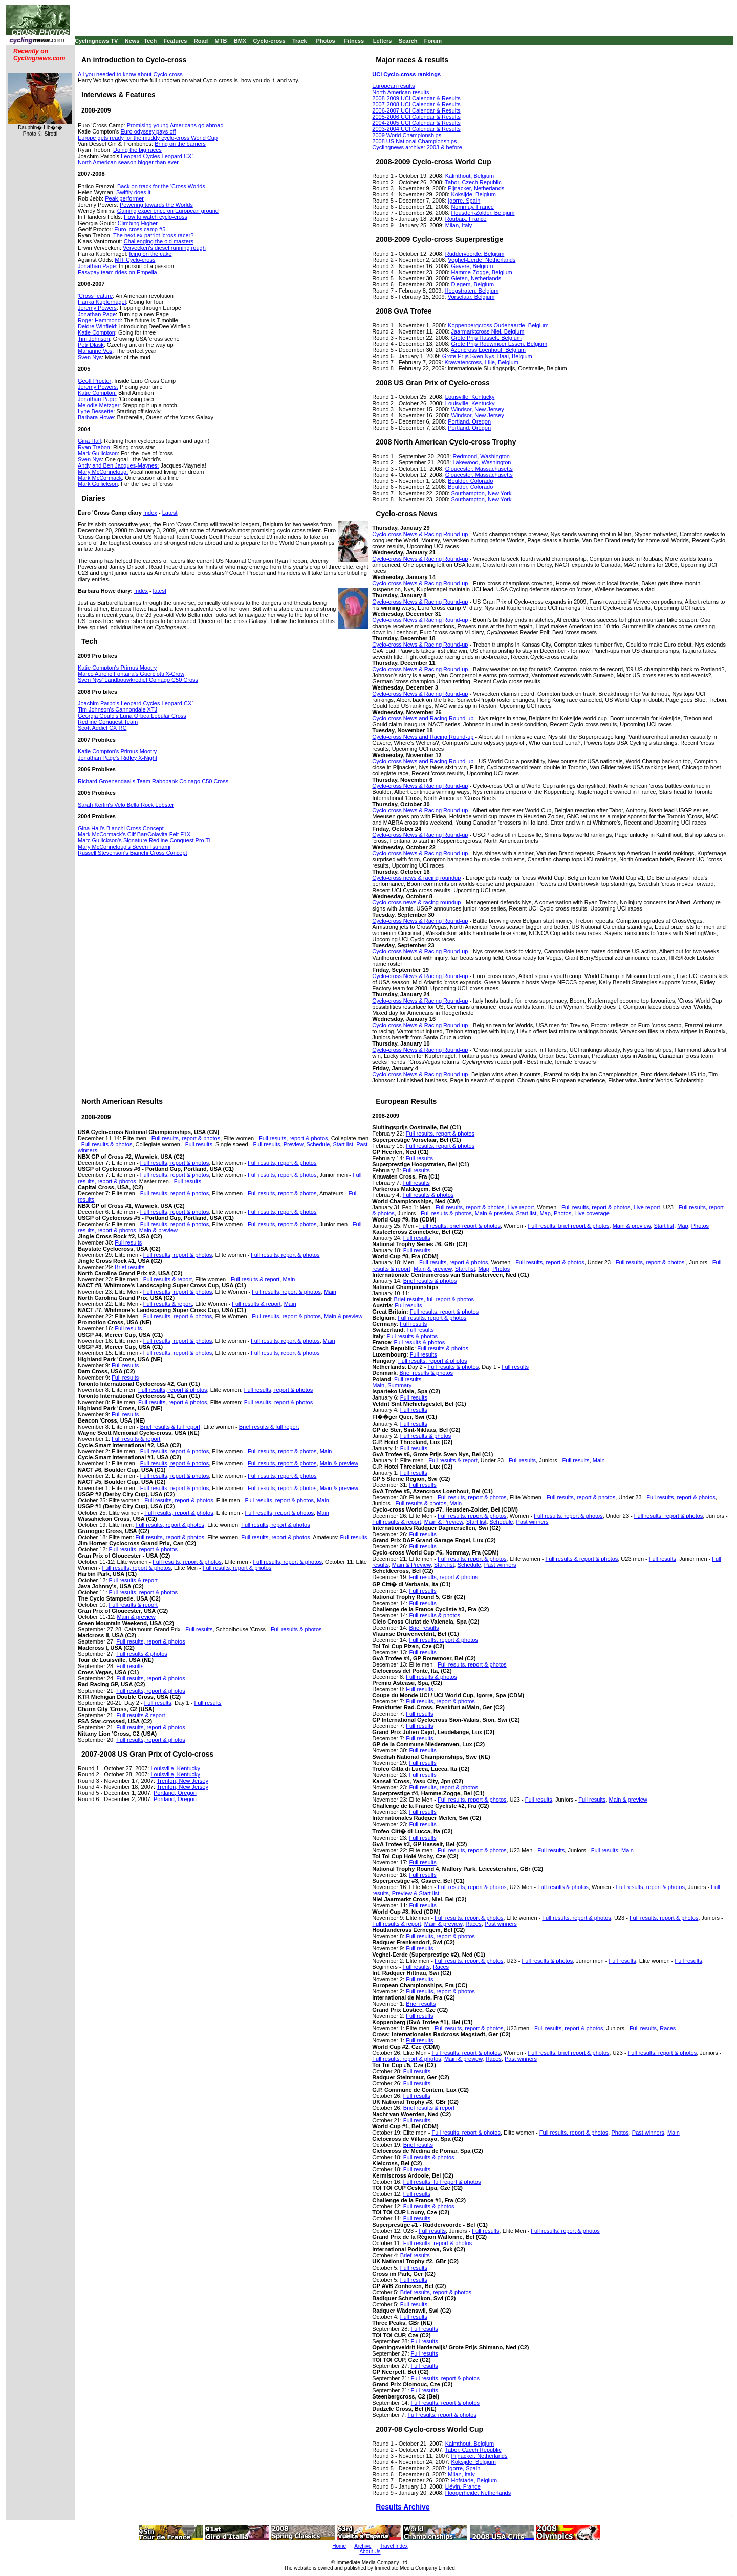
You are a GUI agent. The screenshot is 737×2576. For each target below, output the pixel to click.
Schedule (318, 1144)
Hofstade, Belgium (474, 2480)
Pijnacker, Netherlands (476, 188)
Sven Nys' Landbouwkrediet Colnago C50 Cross (138, 680)
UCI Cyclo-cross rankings (406, 74)
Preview (294, 1144)
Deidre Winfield (97, 326)
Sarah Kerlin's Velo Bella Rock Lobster (126, 805)
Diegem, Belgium (472, 284)
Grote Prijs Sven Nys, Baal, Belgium (487, 356)
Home (339, 2546)
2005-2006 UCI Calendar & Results (416, 117)
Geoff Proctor (94, 380)
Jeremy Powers (97, 308)
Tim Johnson (94, 339)
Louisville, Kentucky (470, 397)
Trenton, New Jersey (182, 1781)
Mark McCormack (100, 478)
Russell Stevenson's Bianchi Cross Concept (132, 853)
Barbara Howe (96, 417)
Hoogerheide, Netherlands (478, 2493)
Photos (325, 41)
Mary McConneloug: (103, 472)
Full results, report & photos (186, 1138)
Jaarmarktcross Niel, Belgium (487, 331)
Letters (382, 41)
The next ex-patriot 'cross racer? (153, 235)
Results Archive (402, 2507)
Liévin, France (463, 2486)
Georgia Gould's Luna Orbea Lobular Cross (132, 716)
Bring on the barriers (180, 144)
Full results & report (167, 1279)
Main (289, 1279)
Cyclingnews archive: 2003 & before (417, 147)
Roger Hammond (99, 320)
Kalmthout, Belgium (469, 176)
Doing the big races (137, 150)
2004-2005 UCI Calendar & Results (416, 123)
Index (150, 512)
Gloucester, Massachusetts (479, 468)
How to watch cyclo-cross (155, 217)
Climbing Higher (138, 223)
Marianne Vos (95, 351)
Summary (399, 1385)
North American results (400, 92)
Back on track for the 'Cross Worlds (161, 186)
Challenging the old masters (158, 241)
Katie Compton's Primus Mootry (117, 667)
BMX (240, 41)
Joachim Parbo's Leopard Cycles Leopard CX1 (136, 703)
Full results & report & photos (581, 1559)
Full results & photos (107, 1144)
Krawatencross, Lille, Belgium (481, 362)
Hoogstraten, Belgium (472, 290)
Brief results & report (428, 2108)
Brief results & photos (430, 1281)
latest (159, 591)
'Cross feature (95, 296)
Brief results (129, 1267)
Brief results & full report (170, 1427)
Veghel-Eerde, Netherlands (481, 260)
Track (299, 41)
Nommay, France (472, 207)
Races (474, 1924)
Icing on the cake (150, 254)
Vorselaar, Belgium (471, 297)
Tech (150, 41)
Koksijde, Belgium (473, 194)
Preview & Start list (415, 1893)
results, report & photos (287, 1476)
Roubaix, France (466, 219)
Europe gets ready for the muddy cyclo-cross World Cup (148, 138)
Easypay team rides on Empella (117, 272)
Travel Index (394, 2546)
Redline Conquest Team (108, 722)
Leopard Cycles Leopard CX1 (157, 156)
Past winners (532, 1522)
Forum (433, 41)
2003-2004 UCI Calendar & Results (416, 129)
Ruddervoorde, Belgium (475, 254)
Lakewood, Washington (481, 462)
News (132, 41)
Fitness (354, 41)
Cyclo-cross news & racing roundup (416, 878)
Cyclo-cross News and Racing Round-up (422, 718)
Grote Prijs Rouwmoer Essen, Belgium (499, 344)
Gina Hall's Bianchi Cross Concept (121, 828)
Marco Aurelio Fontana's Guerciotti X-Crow (131, 674)
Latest (170, 512)
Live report (647, 1207)
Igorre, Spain (464, 200)
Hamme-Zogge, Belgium (481, 272)
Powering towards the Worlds (156, 205)
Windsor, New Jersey (477, 409)
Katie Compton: (97, 393)
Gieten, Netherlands (476, 278)
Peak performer (124, 198)
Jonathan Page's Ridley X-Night (117, 757)
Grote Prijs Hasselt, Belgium (486, 338)
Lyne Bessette (95, 411)
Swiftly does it (133, 192)
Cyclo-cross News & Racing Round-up (420, 534)
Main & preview (158, 1230)
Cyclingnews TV (96, 41)
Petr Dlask (91, 345)
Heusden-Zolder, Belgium (482, 213)
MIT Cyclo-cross (135, 260)
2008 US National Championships (414, 141)
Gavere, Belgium (472, 266)
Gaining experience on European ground (168, 211)
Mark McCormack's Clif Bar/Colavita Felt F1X (134, 834)
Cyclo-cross (269, 41)
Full (252, 1476)
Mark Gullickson (98, 453)
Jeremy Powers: (98, 387)
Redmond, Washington (481, 456)
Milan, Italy (458, 225)
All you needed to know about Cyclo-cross (130, 74)
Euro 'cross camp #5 (139, 229)
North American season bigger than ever (128, 162)
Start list (343, 1144)
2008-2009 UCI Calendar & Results (416, 98)
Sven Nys (90, 357)
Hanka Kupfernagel (102, 302)
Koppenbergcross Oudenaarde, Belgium (498, 325)
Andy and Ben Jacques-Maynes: (118, 465)
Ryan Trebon (94, 447)
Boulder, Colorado (470, 481)
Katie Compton (96, 332)
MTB (221, 41)
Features (175, 41)
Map (544, 1213)
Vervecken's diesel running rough (164, 248)
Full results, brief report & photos (460, 1226)
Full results (198, 1144)
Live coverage (592, 1213)
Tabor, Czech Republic (473, 182)
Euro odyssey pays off (148, 131)
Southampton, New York (481, 493)
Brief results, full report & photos (434, 1299)
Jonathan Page (97, 266)
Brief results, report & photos (435, 2292)
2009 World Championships (406, 135)
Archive (362, 2546)
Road (201, 41)
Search (408, 41)
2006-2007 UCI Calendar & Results (416, 110)
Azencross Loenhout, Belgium (488, 350)
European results (393, 86)
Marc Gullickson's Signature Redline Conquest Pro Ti (144, 840)
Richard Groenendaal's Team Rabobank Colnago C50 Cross (153, 781)
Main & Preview (443, 1522)
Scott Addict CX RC (102, 728)
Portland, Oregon (469, 421)
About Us (369, 2552)
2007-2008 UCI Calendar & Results (416, 104)
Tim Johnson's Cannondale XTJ (117, 709)
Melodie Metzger (98, 405)
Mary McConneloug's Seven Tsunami (124, 846)
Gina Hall (89, 441)
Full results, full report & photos (442, 2182)
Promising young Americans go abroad (175, 125)
